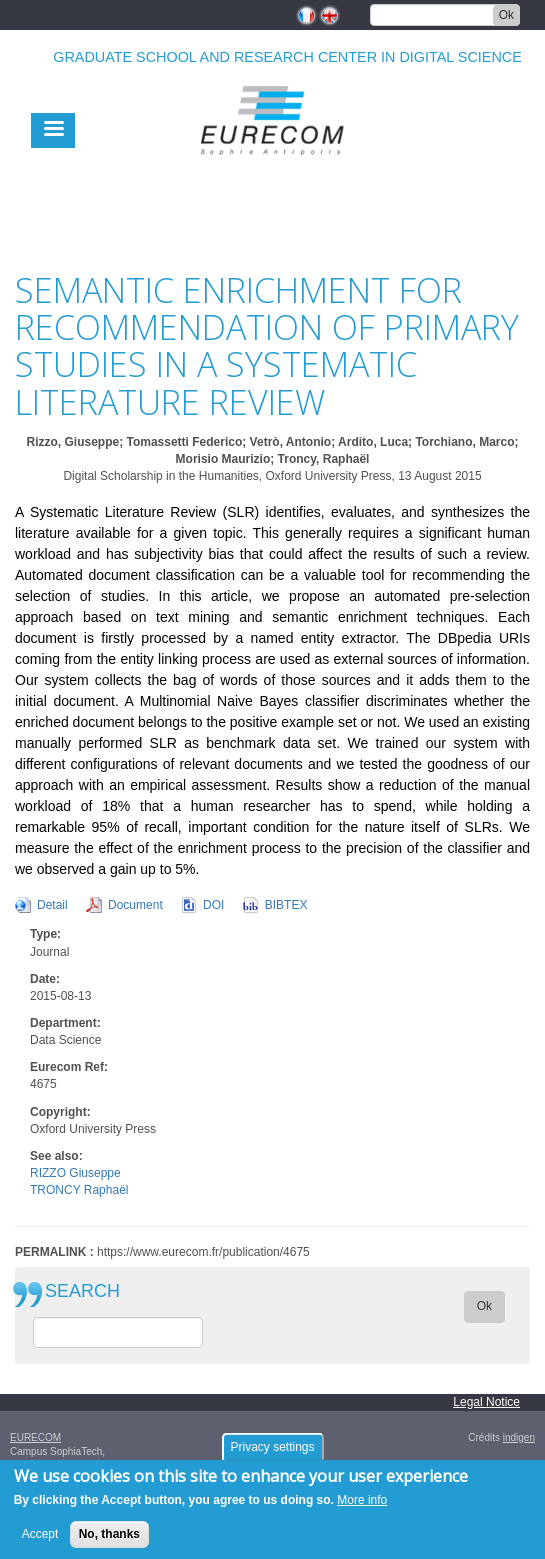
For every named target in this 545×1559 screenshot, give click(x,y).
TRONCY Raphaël (79, 1190)
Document (135, 905)
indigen (519, 1437)
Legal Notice (486, 1402)
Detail (52, 905)
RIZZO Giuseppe (75, 1173)
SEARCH (82, 1291)
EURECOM (35, 1437)
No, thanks (109, 1541)
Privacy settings (272, 1453)
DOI (213, 905)
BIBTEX (286, 905)
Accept (40, 1541)
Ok (506, 15)
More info (362, 1507)
